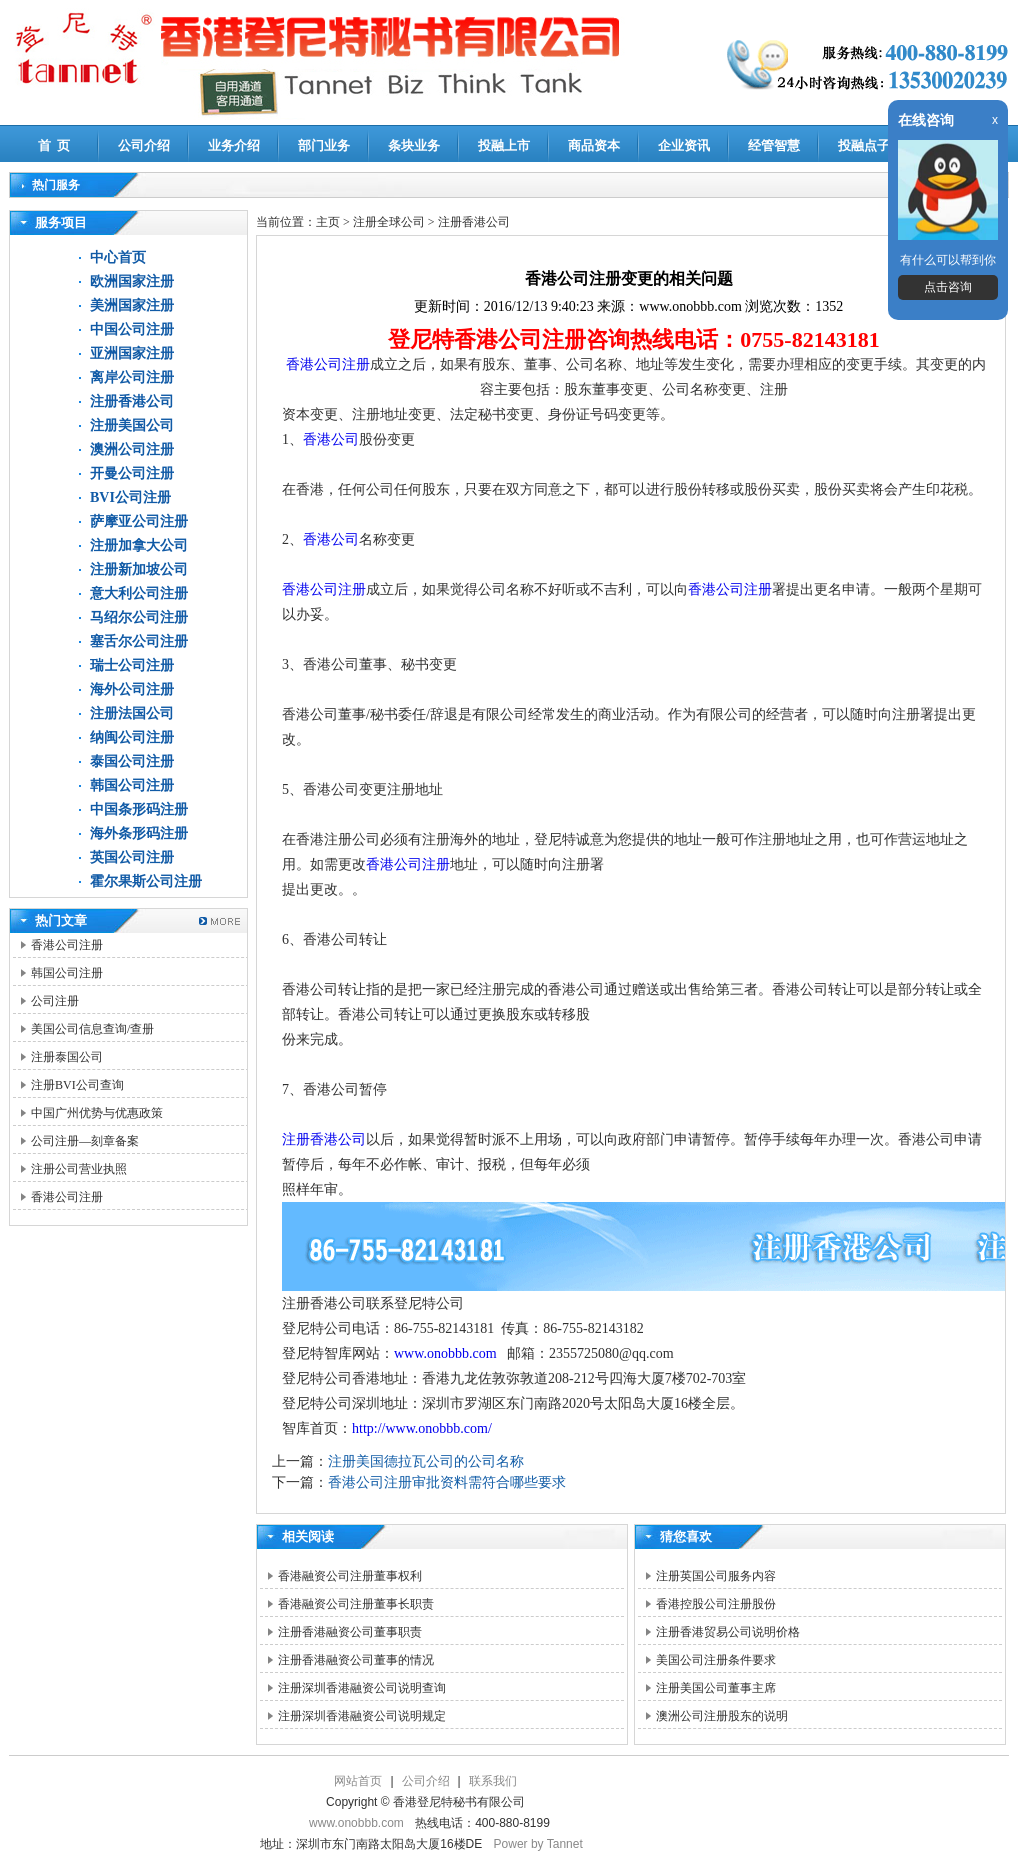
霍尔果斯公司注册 (146, 881)
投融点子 (864, 145)
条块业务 (414, 145)
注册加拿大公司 (139, 545)
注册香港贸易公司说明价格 (728, 1632)
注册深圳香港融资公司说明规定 (362, 1716)
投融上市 (504, 145)
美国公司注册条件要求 (716, 1660)
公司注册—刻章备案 (85, 1141)
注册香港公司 (132, 401)
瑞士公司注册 (132, 665)
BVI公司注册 (130, 497)
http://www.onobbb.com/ (422, 1428)
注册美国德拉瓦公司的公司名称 (426, 1461)
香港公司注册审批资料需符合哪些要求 (447, 1482)
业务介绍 (234, 145)
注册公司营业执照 (79, 1169)
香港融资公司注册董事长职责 (356, 1604)
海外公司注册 (132, 689)
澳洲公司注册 (132, 449)
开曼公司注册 (132, 473)
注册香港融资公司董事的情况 (356, 1660)
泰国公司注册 (132, 761)
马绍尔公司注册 (139, 617)
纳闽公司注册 (132, 737)
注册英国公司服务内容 (716, 1576)
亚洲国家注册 (132, 353)
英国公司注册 (132, 857)
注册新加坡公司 (139, 569)
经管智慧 (774, 145)
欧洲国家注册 (132, 281)
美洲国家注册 (132, 305)
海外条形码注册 (139, 833)
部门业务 (324, 145)
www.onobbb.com (447, 1353)
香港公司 (331, 439)
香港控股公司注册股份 (716, 1604)
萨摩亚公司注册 (139, 521)
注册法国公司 (132, 713)
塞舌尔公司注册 (139, 641)
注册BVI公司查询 (77, 1085)
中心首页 (118, 257)
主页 (328, 222)
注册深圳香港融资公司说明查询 (362, 1688)
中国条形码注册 (139, 809)
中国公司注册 (132, 329)
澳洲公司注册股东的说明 (722, 1716)
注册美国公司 (132, 425)
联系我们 (493, 1781)
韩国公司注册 (132, 785)
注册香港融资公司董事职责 (350, 1632)
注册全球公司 (390, 222)
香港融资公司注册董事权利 (350, 1576)
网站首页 (358, 1781)
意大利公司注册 (139, 593)
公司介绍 (144, 145)
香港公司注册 (67, 945)
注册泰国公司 (67, 1057)
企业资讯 (684, 145)
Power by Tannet (538, 1844)
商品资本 (594, 145)
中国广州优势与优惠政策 (97, 1113)
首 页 (54, 145)
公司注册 (55, 1001)
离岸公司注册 (132, 377)
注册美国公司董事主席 (716, 1688)
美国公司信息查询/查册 (92, 1029)
